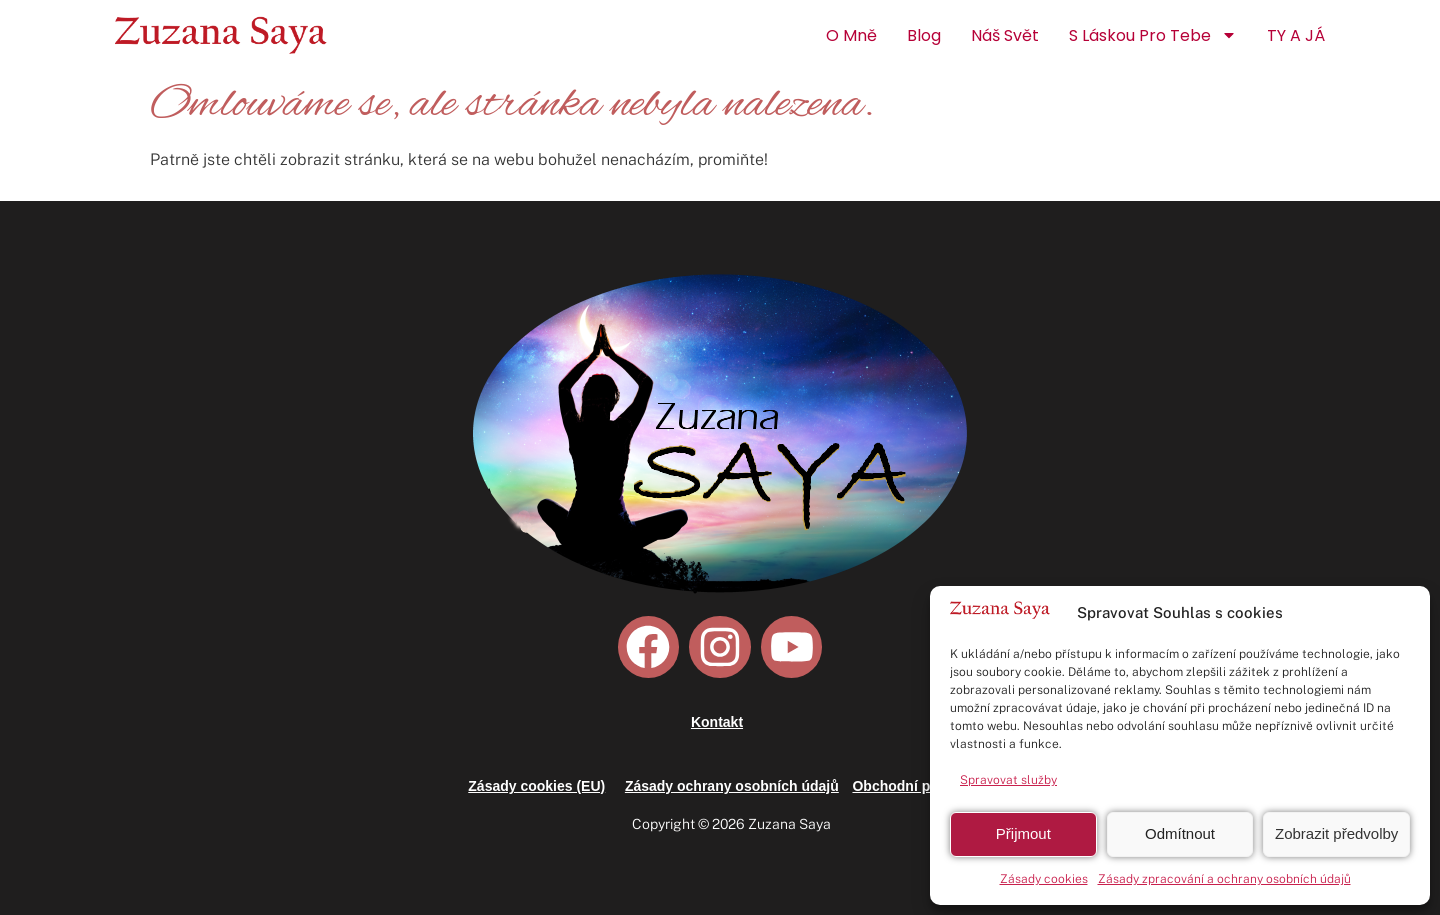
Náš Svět (1005, 35)
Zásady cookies (1044, 879)
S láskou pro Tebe (1153, 35)
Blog (924, 35)
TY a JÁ (1296, 35)
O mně (851, 35)
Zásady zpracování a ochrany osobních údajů (1224, 879)
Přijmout (1023, 833)
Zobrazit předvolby (1336, 833)
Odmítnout (1180, 833)
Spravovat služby (1008, 780)
